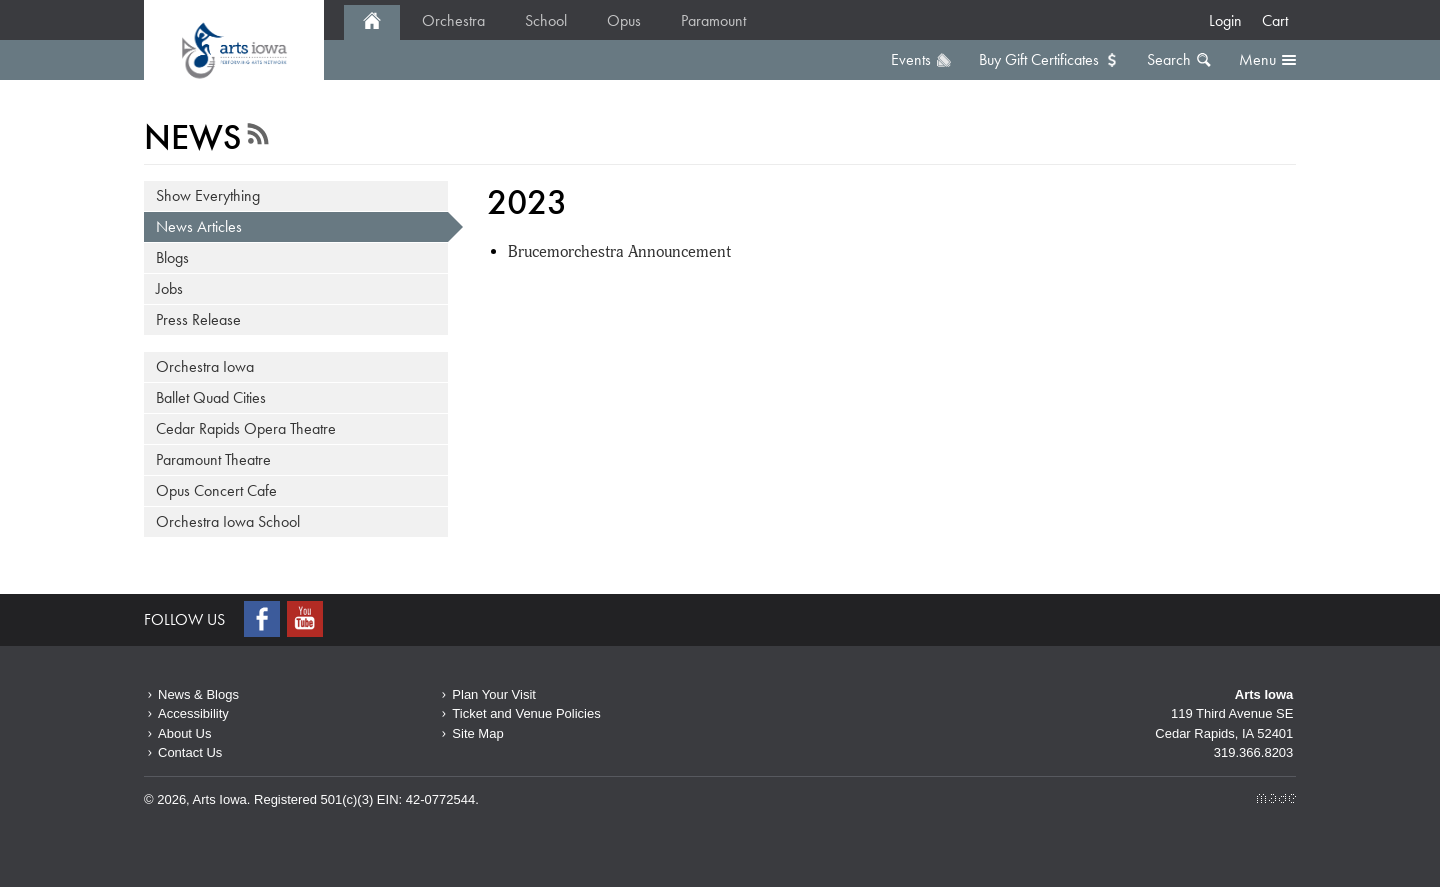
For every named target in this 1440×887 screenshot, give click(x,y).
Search (1169, 59)
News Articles (199, 226)
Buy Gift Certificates (1039, 59)
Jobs (169, 288)
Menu (1257, 59)
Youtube (307, 619)
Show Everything (208, 195)
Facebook (264, 619)
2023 (234, 50)
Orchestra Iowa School (228, 521)
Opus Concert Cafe (216, 490)
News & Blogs (198, 694)
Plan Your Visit (494, 694)
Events (911, 59)
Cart (1275, 20)
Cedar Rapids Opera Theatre (246, 428)
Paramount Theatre (213, 459)
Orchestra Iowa (205, 366)
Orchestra (453, 20)
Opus (624, 20)
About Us (184, 733)
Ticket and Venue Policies (526, 713)
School (546, 20)
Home (372, 22)
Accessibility (193, 713)
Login (1225, 20)
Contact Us (190, 752)
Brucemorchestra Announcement (619, 252)
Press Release (198, 319)
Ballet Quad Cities (211, 397)
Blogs (172, 257)
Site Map (477, 733)
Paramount (713, 20)
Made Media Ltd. (1276, 798)
